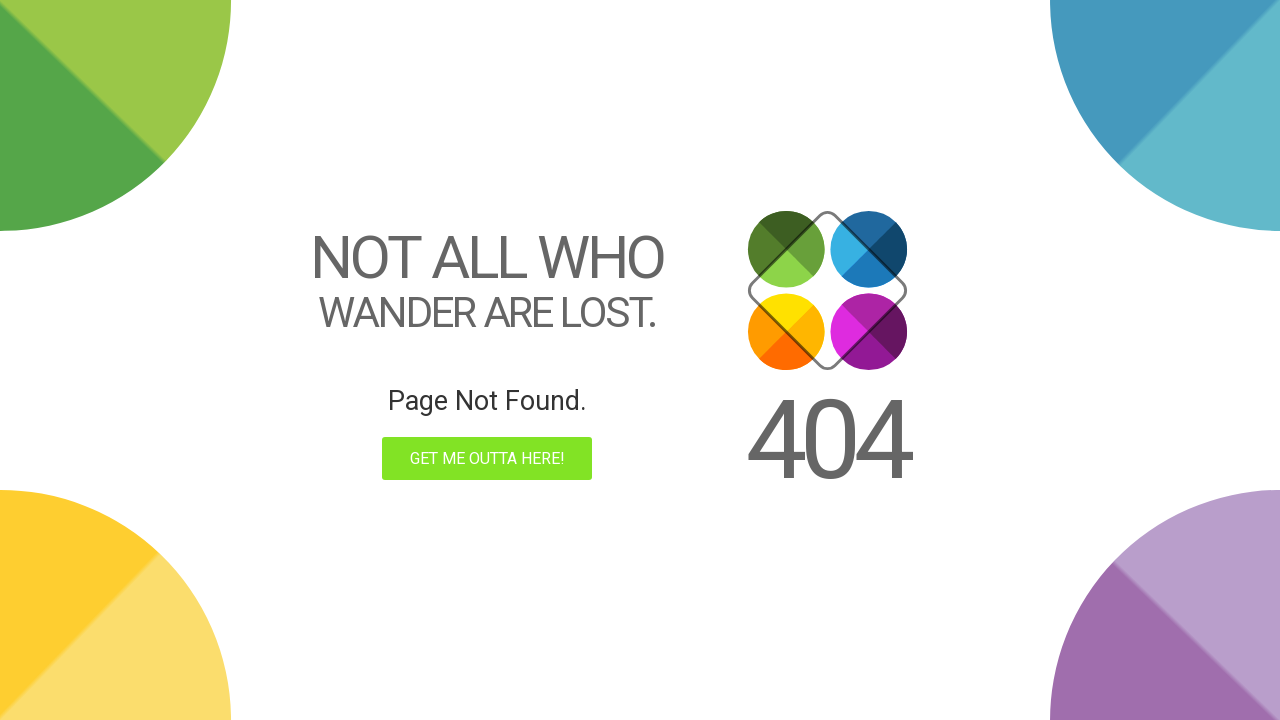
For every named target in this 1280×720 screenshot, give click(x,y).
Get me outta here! (487, 458)
